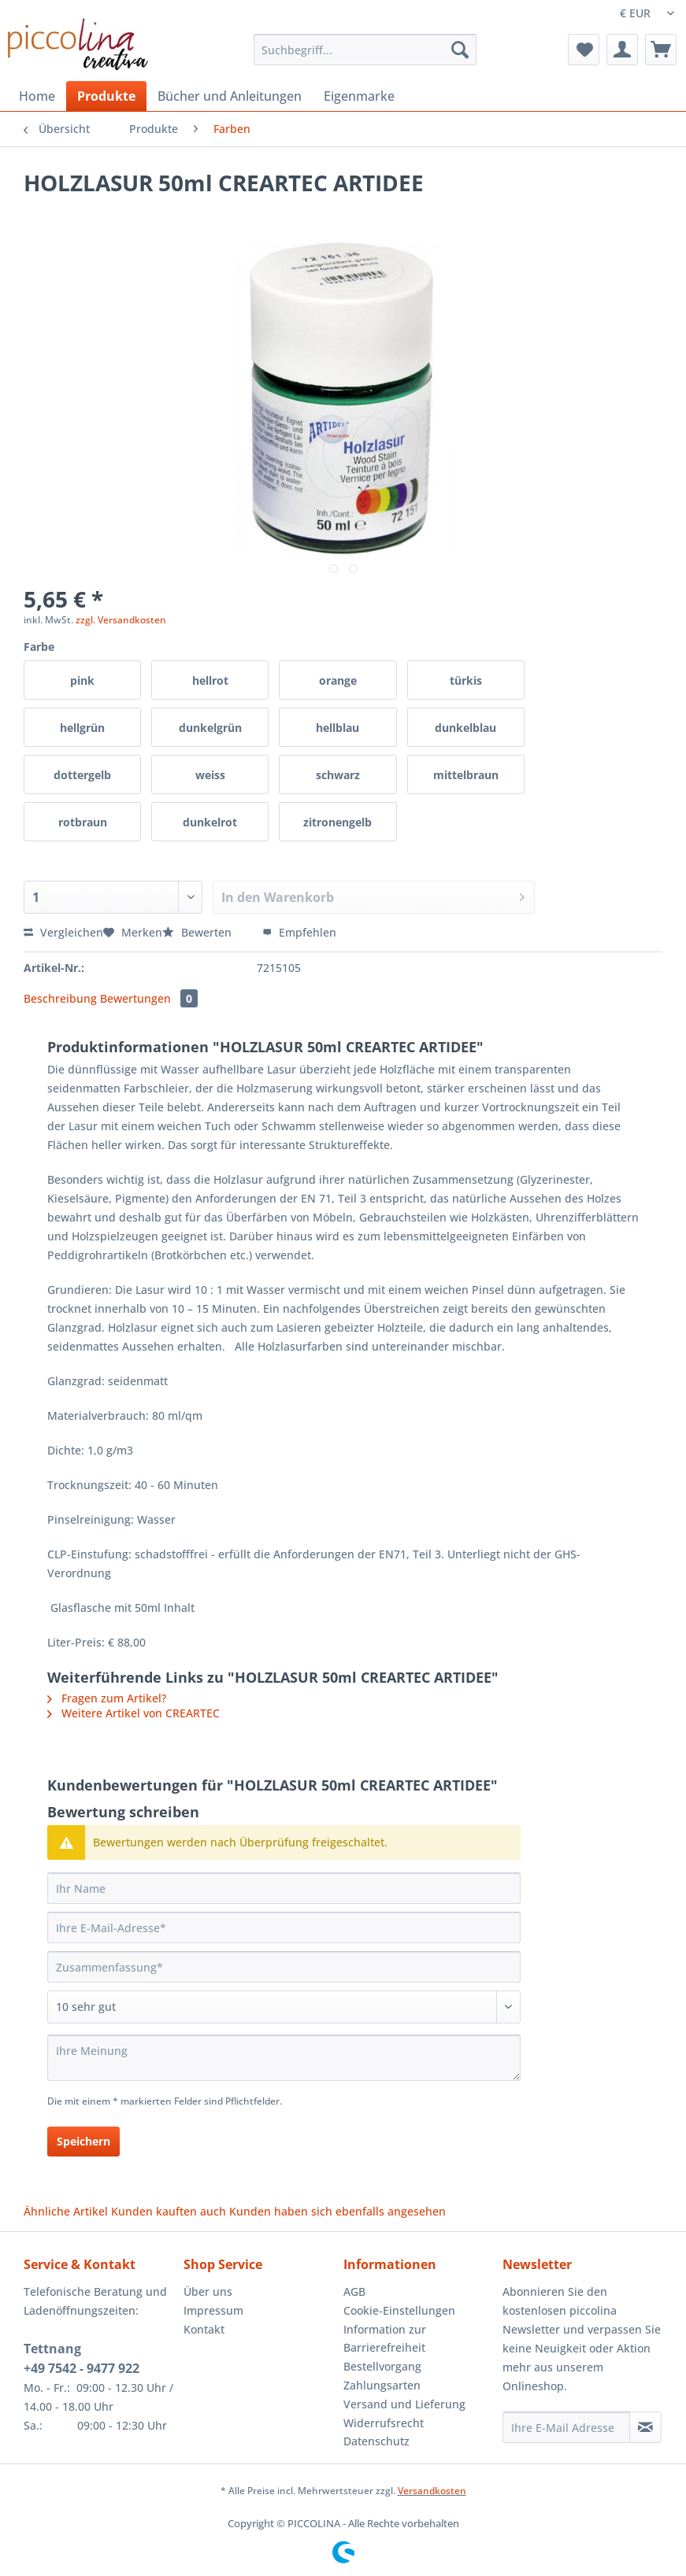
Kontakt (204, 2329)
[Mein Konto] (622, 49)
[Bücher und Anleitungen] (229, 96)
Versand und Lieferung (404, 2404)
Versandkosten (432, 2490)
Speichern (83, 2141)
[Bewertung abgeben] (284, 2006)
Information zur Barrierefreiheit (384, 2339)
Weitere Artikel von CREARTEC (133, 1713)
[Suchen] (459, 49)
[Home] (37, 96)
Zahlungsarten (382, 2385)
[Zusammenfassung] (284, 1967)
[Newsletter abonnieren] (645, 2427)
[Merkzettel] (583, 49)
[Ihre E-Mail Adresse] (566, 2427)
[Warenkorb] (661, 49)
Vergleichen (63, 932)
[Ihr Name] (284, 1888)
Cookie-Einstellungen (399, 2310)
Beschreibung (60, 998)
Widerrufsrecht (383, 2422)
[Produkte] (106, 96)
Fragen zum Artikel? (106, 1698)
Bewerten (198, 932)
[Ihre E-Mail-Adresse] (284, 1927)
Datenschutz (376, 2441)
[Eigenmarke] (359, 96)
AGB (354, 2291)
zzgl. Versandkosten (121, 619)
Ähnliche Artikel (66, 2211)
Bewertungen (149, 998)
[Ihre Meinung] (284, 2058)
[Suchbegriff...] (365, 49)
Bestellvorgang (382, 2366)
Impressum (213, 2310)
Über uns (208, 2291)
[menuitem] (365, 57)
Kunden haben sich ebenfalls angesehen (337, 2211)
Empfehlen (299, 932)
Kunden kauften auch (168, 2211)
